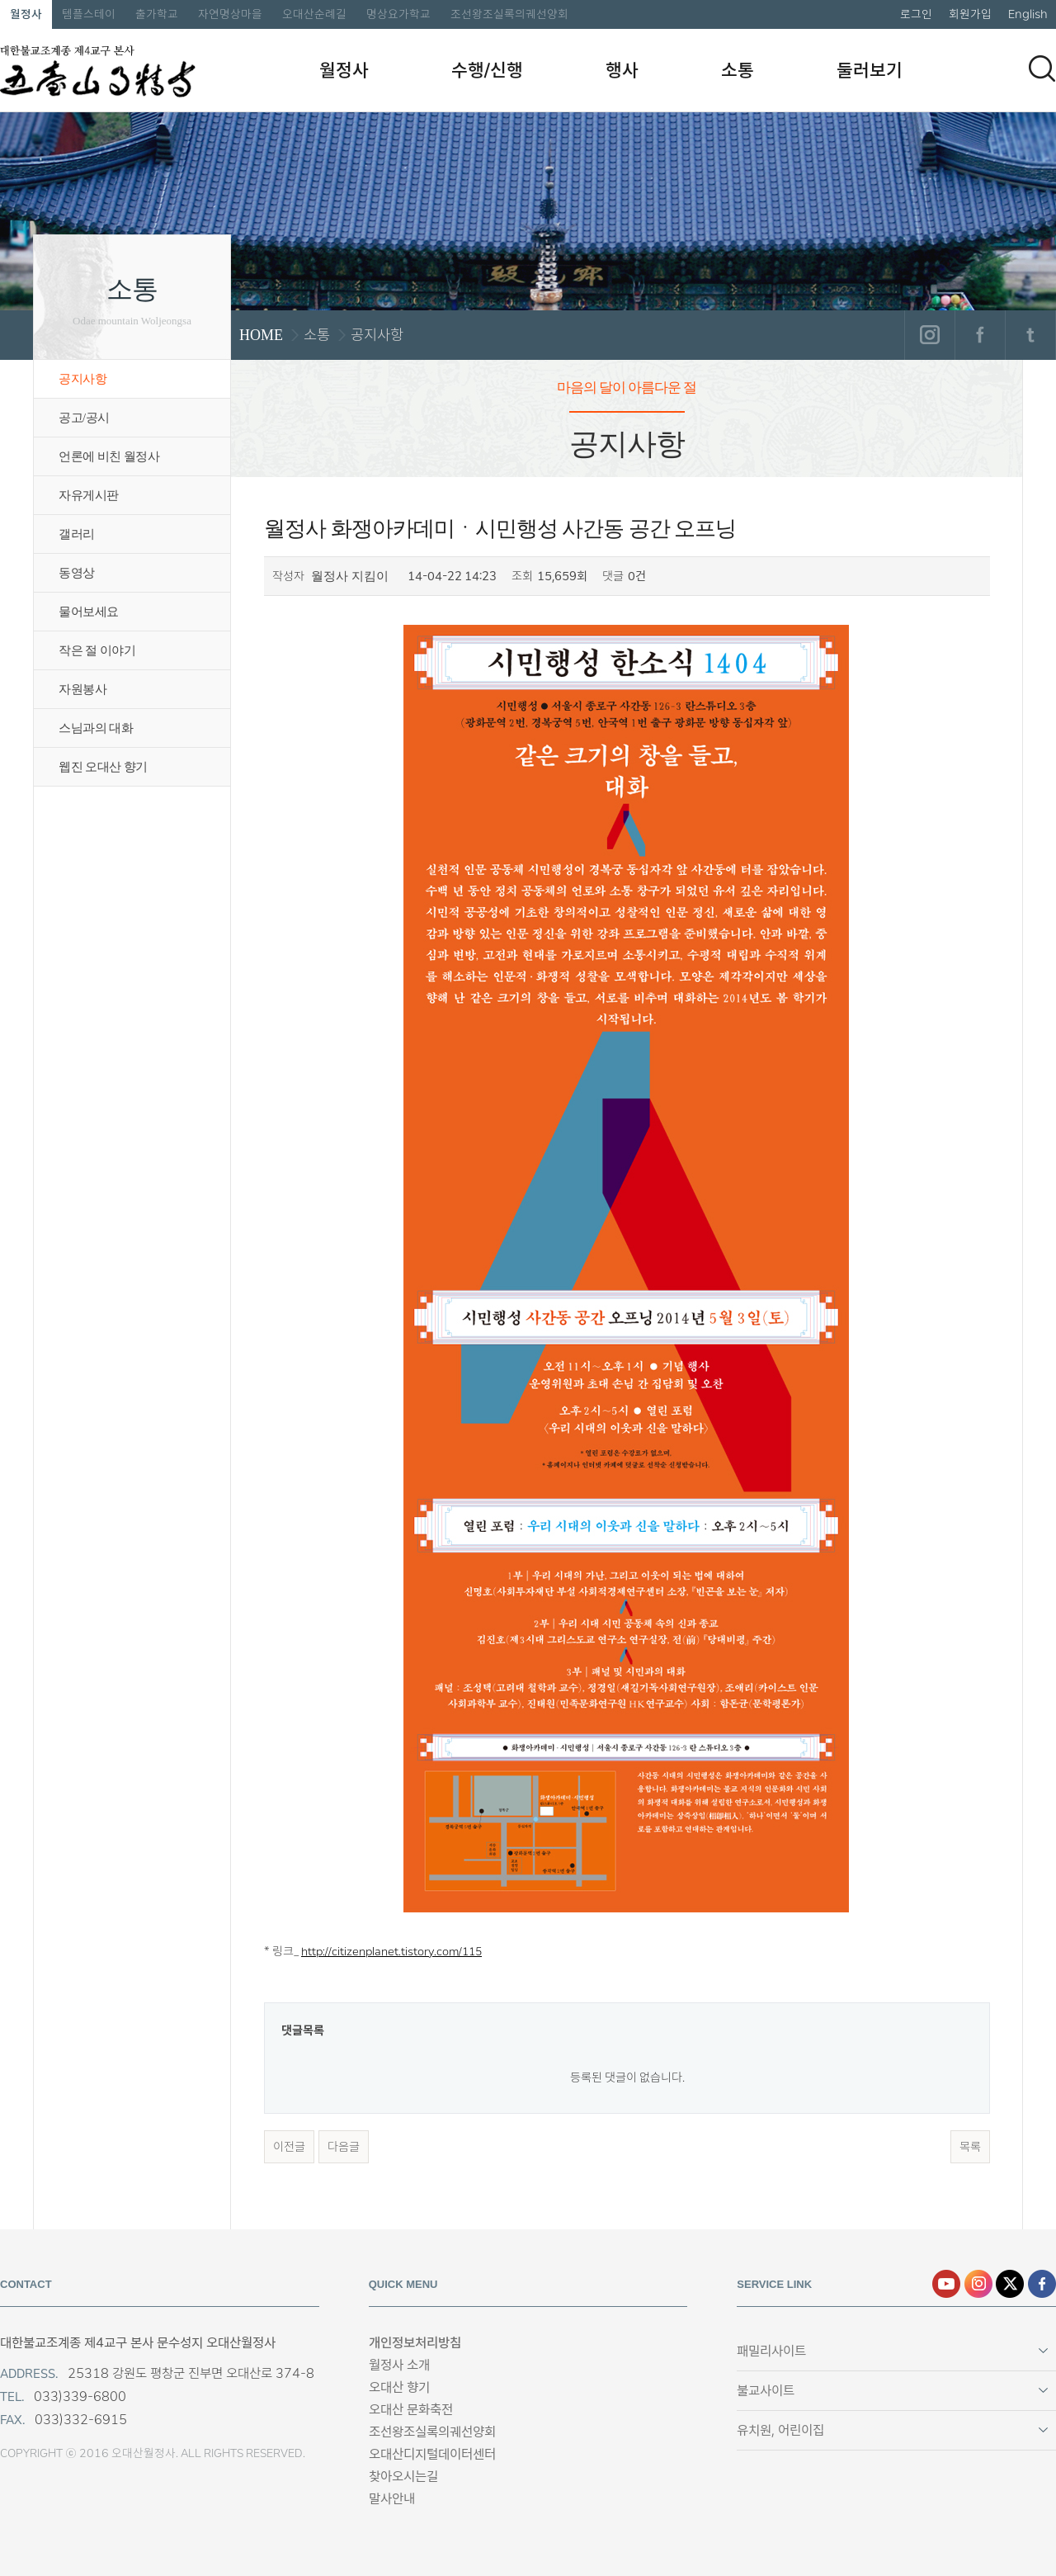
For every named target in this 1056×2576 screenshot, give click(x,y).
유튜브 (946, 2284)
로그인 (916, 14)
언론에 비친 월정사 (109, 456)
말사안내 (392, 2498)
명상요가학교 (398, 14)
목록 (970, 2147)
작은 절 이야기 (97, 650)
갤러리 (77, 534)
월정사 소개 (399, 2365)
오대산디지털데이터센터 (432, 2454)
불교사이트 (765, 2390)
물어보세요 (89, 611)
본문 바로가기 (0, 0)
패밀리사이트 (771, 2351)
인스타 (978, 2284)
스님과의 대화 (96, 728)
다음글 (344, 2147)
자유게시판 (89, 495)
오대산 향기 (399, 2387)
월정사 (26, 14)
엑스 (1010, 2284)
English (1028, 14)
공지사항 (82, 378)
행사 (622, 70)
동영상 (77, 572)
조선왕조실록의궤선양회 (509, 14)
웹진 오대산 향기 (103, 766)
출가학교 (156, 14)
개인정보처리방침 (415, 2342)
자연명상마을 (230, 14)
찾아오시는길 (403, 2476)
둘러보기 (870, 70)
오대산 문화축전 (411, 2409)
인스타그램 (929, 335)
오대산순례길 (314, 14)
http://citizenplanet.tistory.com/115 (391, 1951)
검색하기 (1042, 68)
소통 (737, 70)
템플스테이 (89, 14)
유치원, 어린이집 (780, 2430)
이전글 (289, 2147)
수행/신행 (487, 70)
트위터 (1030, 335)
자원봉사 (82, 689)
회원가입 (970, 14)
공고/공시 (84, 417)
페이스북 (980, 335)
